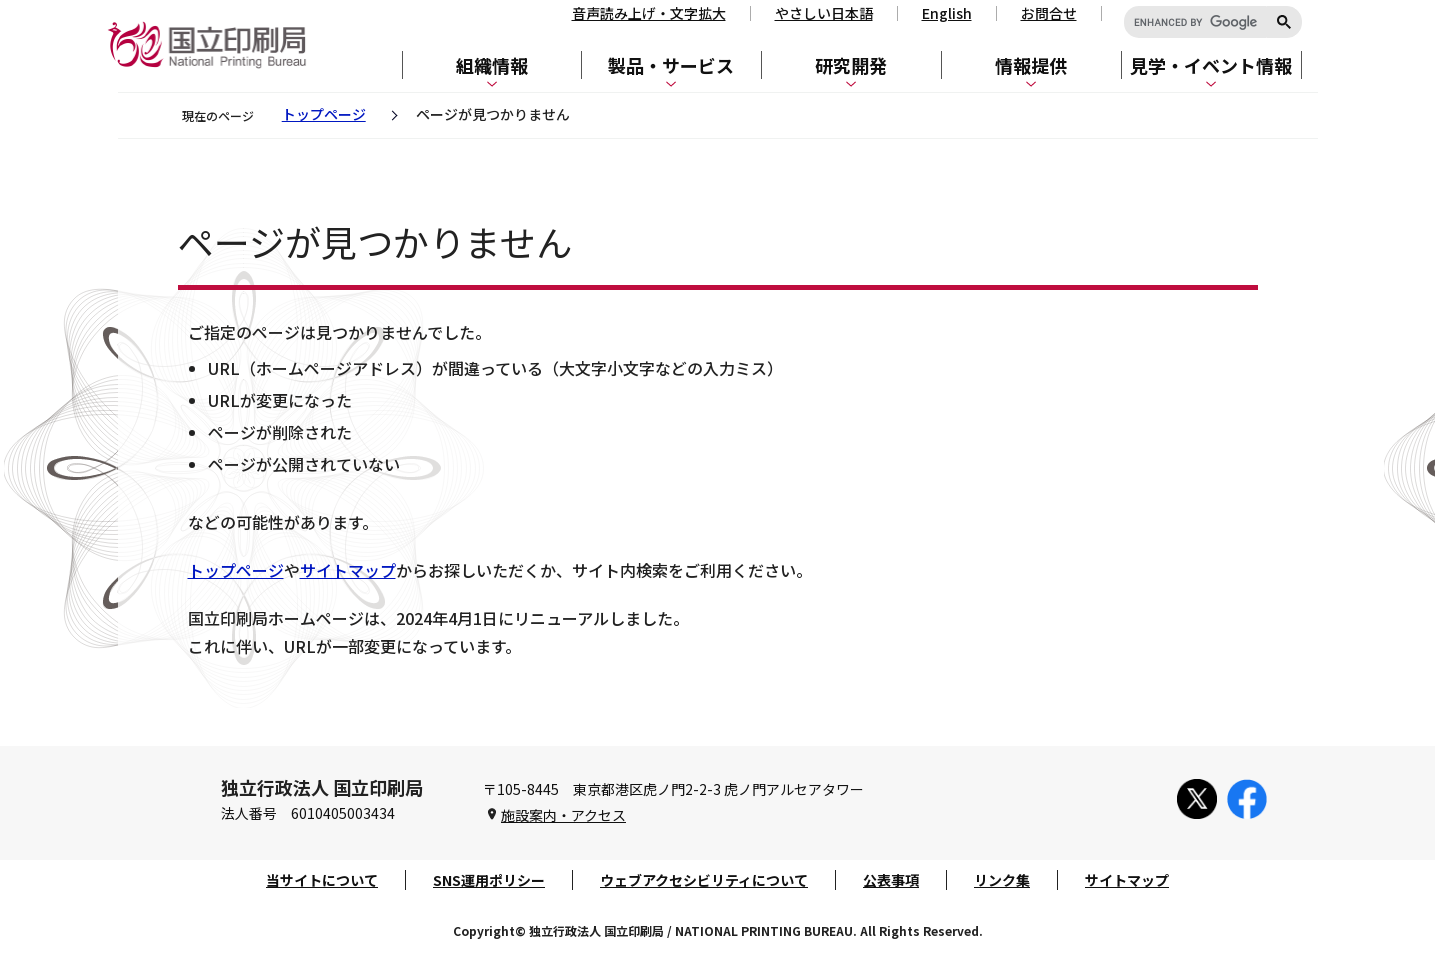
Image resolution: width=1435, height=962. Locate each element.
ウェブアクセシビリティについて (704, 880)
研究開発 (851, 65)
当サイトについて (322, 880)
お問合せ (1049, 13)
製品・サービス (671, 65)
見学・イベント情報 (1211, 65)
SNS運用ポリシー (489, 880)
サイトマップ (348, 570)
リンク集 (1002, 880)
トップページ (324, 114)
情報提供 (1031, 65)
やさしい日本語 (824, 13)
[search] (1195, 23)
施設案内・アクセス (563, 815)
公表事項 (891, 880)
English (947, 13)
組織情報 (492, 65)
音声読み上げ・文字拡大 (649, 13)
